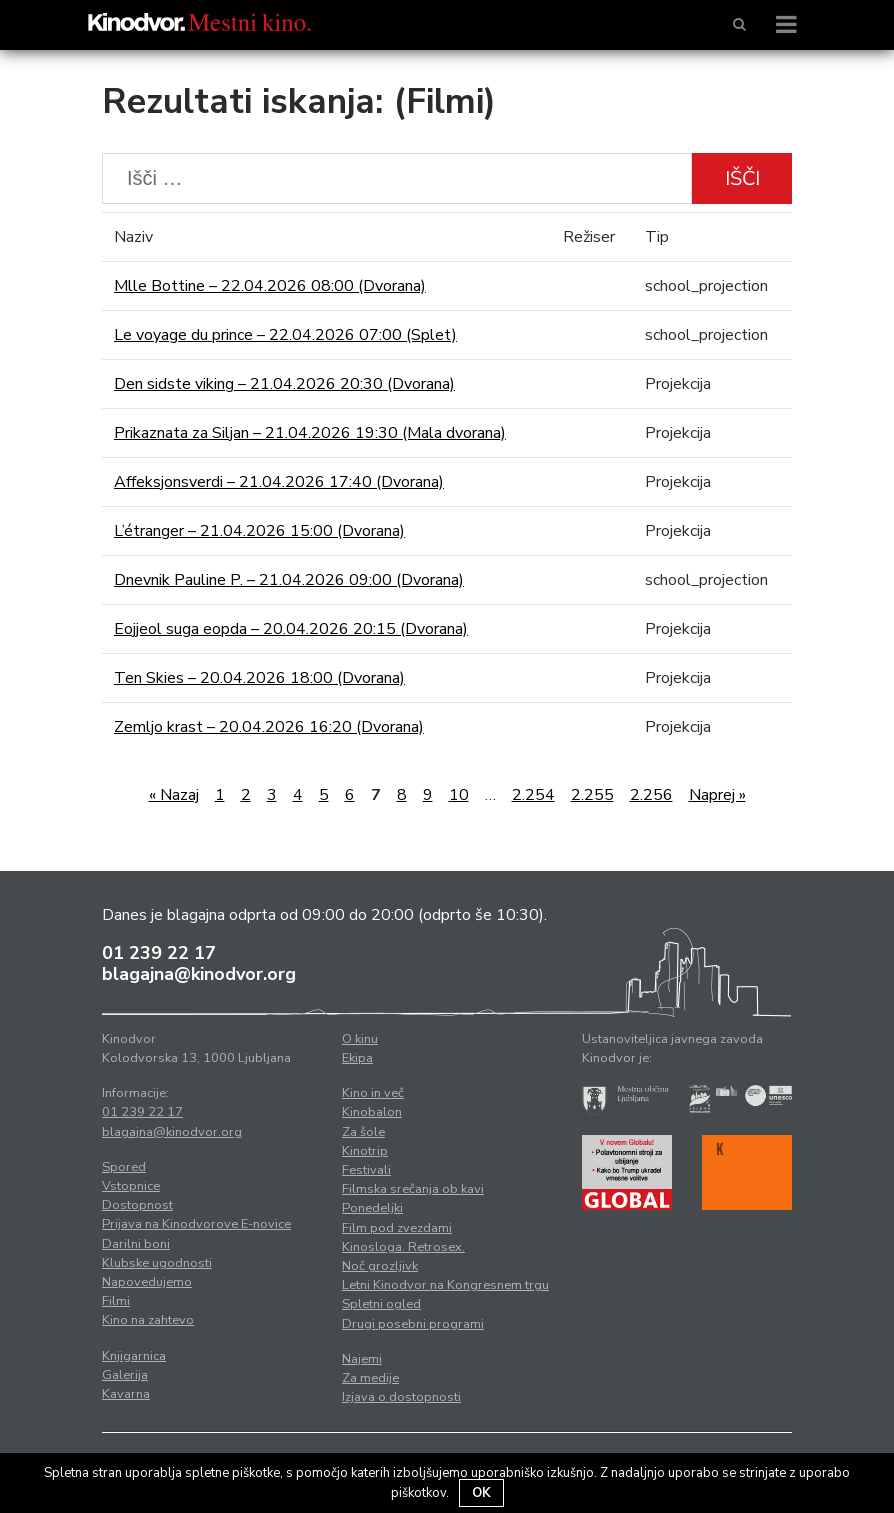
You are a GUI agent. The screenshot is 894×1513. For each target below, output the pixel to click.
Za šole (363, 1132)
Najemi (362, 1359)
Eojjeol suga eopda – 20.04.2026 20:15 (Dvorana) (291, 629)
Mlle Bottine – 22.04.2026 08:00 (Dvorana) (270, 286)
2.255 (592, 795)
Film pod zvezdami (397, 1228)
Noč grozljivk (380, 1266)
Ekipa (357, 1058)
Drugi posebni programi (413, 1324)
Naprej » (717, 795)
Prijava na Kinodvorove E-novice (196, 1224)
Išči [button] (742, 178)
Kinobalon (372, 1112)
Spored (124, 1167)
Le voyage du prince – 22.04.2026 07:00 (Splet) (285, 335)
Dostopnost (137, 1205)
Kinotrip (365, 1151)
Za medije (370, 1378)
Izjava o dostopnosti (401, 1397)
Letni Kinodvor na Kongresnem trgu (445, 1285)
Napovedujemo (147, 1282)
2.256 (651, 795)
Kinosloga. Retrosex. (403, 1247)
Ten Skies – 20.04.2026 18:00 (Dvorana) (259, 678)
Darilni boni (136, 1244)
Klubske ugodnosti (157, 1263)
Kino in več (373, 1093)
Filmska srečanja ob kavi (413, 1189)
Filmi (116, 1301)
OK (481, 1493)
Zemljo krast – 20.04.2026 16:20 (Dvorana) (269, 727)
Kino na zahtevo (148, 1320)
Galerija (125, 1375)
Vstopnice (131, 1186)
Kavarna (126, 1394)
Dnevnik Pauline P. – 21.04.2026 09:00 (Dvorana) (289, 580)
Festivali (366, 1170)
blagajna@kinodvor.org (199, 974)
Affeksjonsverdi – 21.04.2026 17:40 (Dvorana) (279, 482)
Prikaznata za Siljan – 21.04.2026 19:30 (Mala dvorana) (310, 433)
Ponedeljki (372, 1208)
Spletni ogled (381, 1304)
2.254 (533, 795)
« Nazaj (174, 795)
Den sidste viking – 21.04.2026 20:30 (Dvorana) (284, 384)
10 (459, 795)
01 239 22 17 (159, 953)
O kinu (360, 1039)
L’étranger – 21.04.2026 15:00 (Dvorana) (259, 531)
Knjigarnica (134, 1356)
